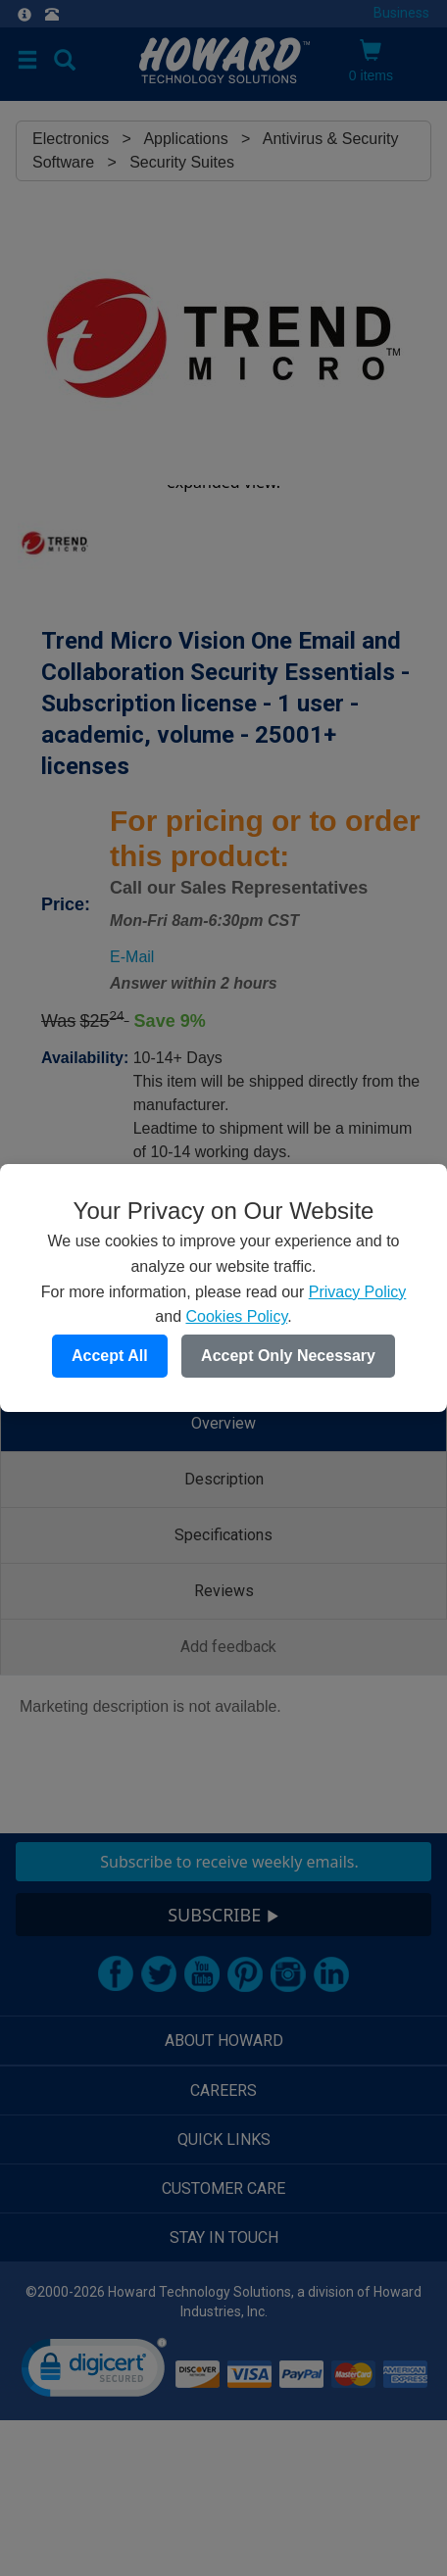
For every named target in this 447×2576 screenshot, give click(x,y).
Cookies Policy (236, 1316)
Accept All (110, 1355)
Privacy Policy (358, 1292)
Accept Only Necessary (288, 1355)
